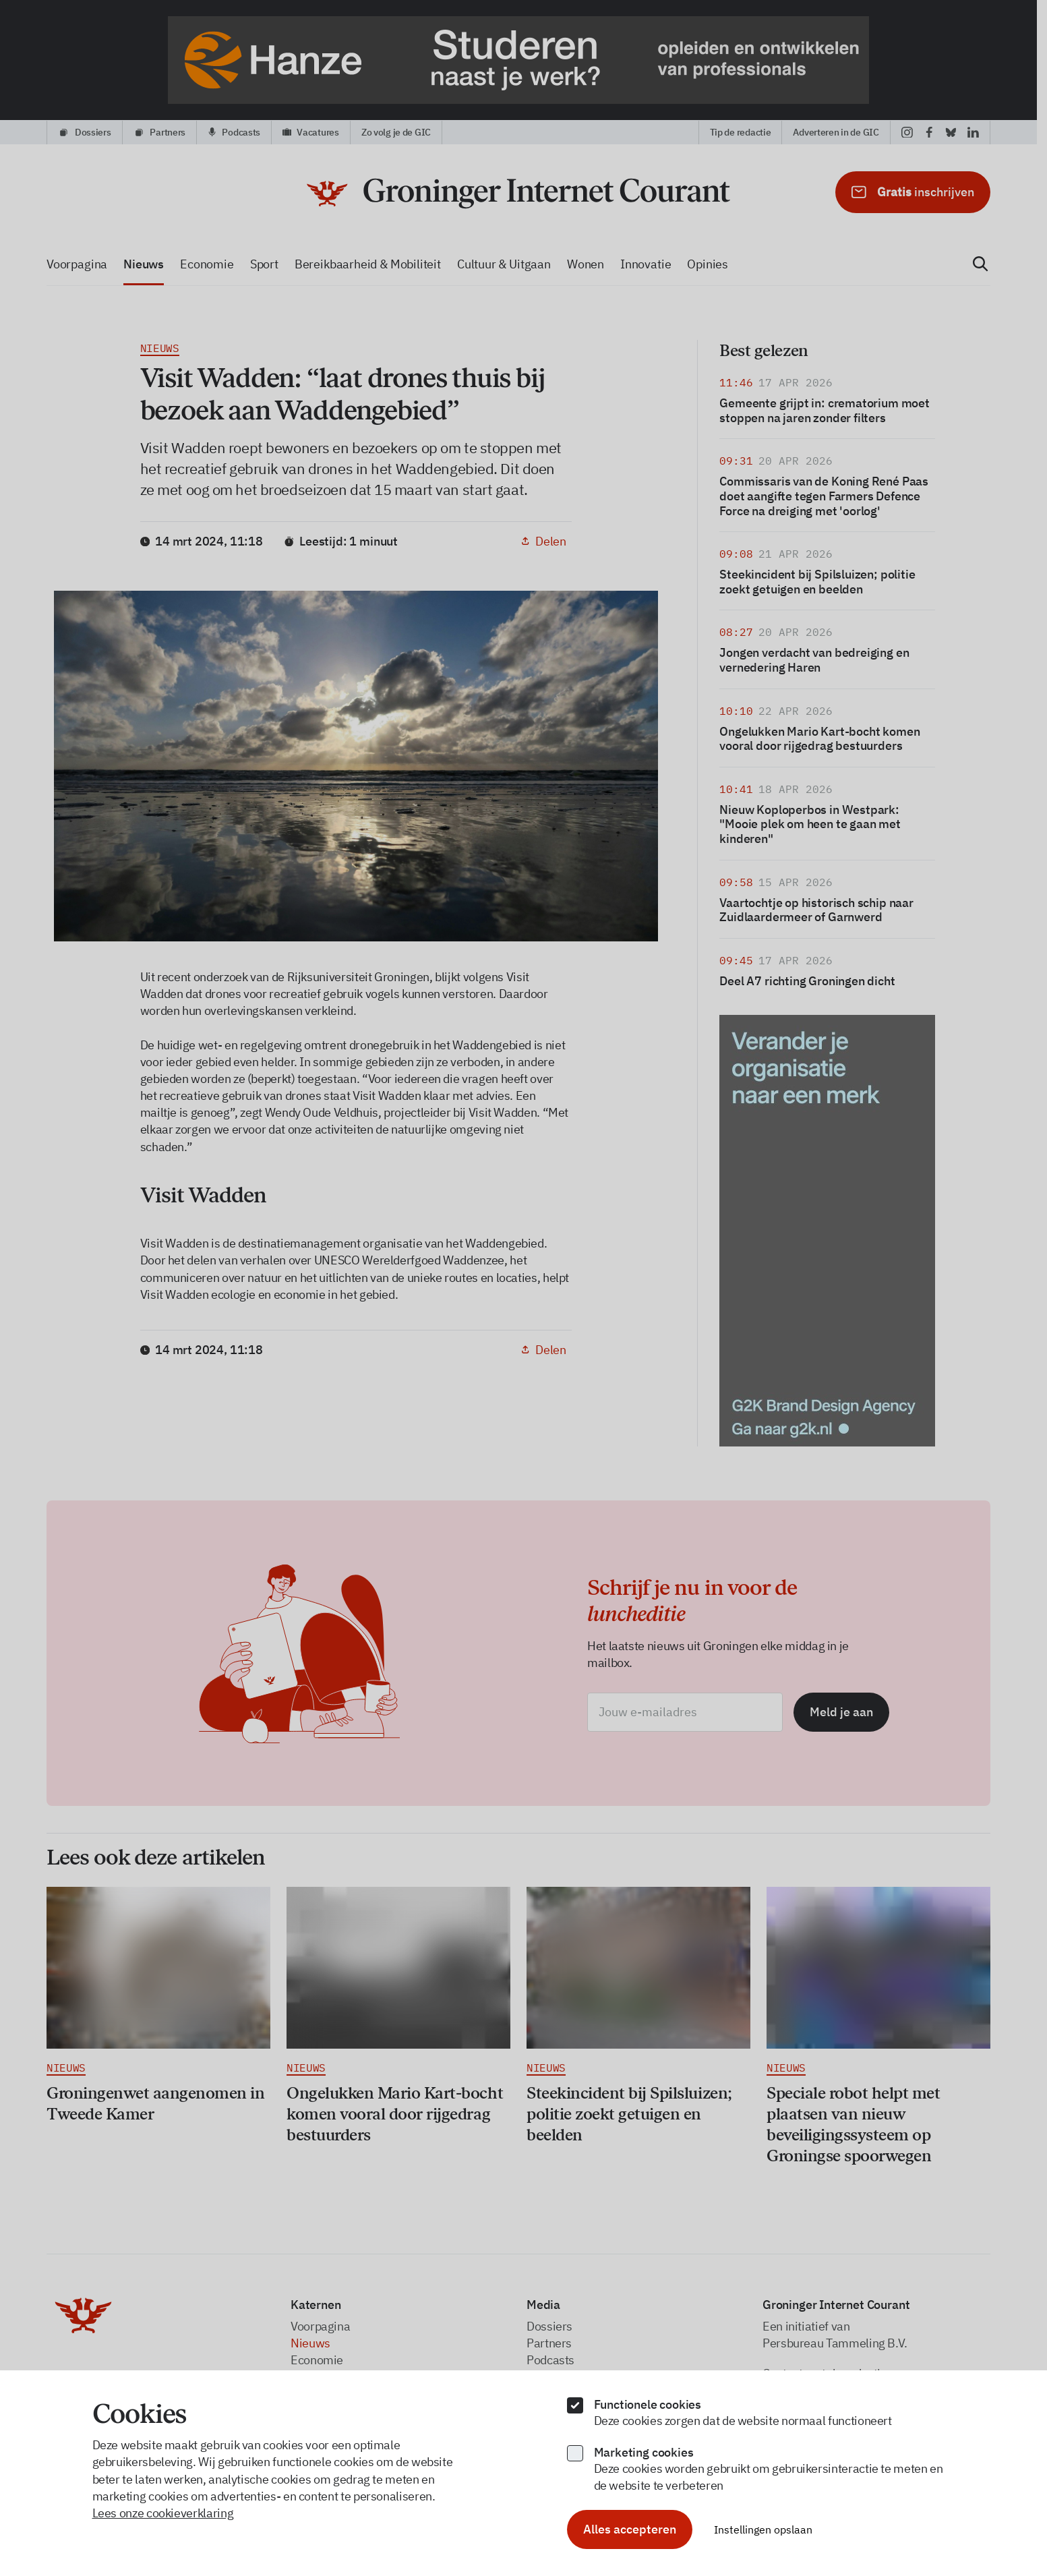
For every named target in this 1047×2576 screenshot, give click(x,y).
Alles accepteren (629, 2529)
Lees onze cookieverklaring (163, 2513)
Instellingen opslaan (763, 2529)
